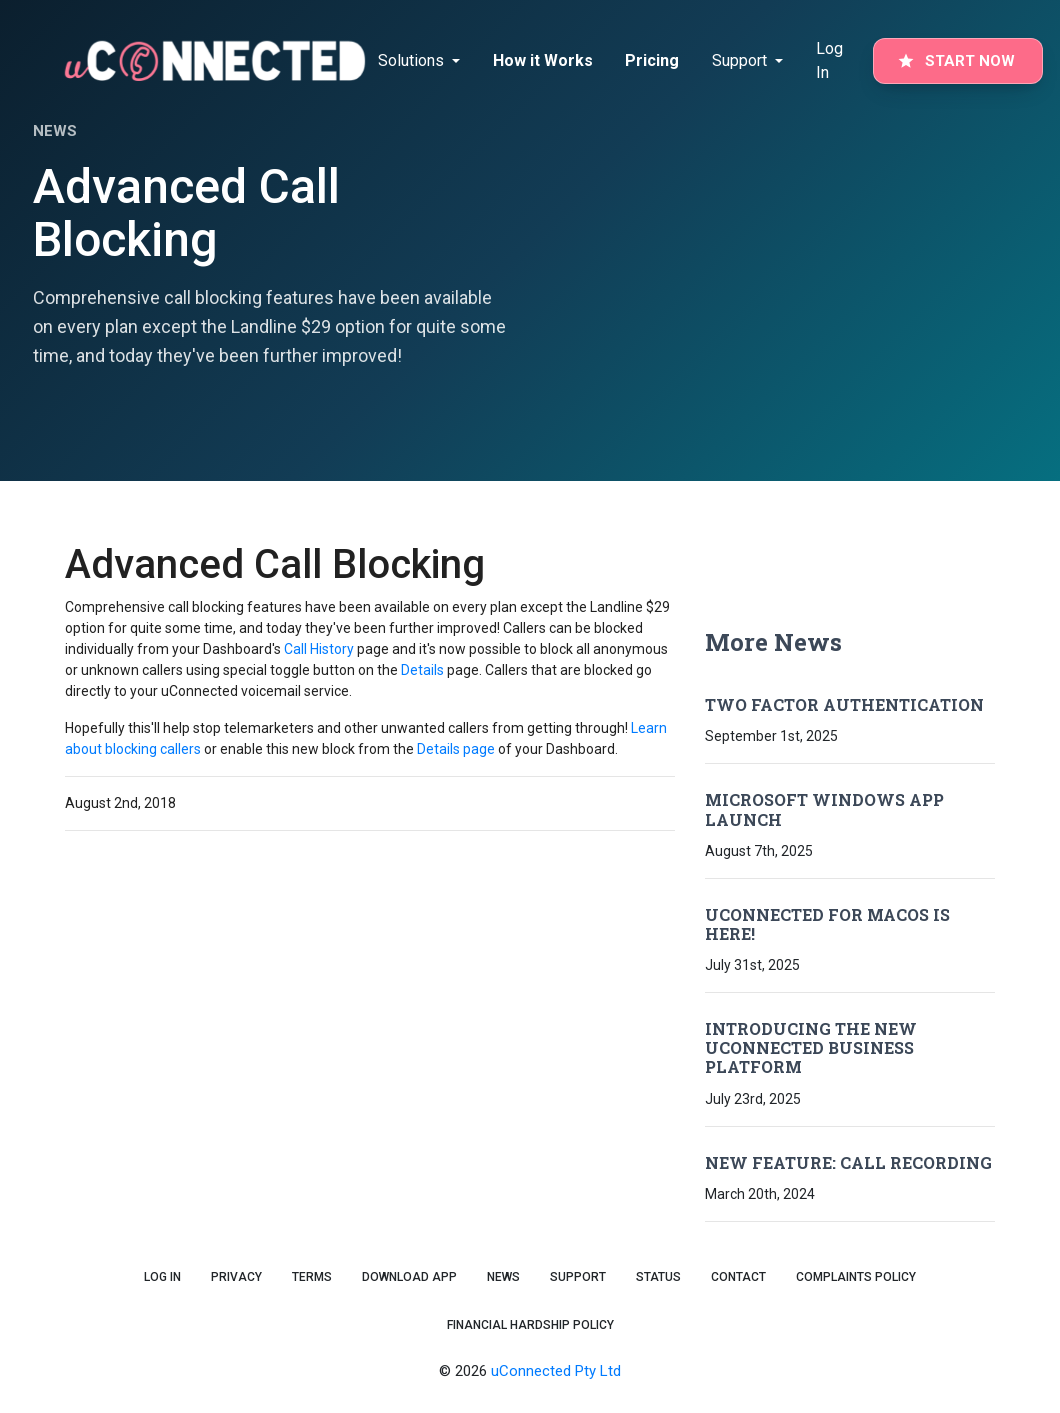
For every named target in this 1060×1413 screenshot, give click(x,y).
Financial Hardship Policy (530, 1325)
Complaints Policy (856, 1277)
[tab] (423, 61)
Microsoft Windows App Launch (824, 809)
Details (422, 670)
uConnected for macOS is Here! (827, 924)
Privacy (236, 1277)
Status (658, 1277)
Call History (319, 649)
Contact (738, 1277)
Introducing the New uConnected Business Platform (811, 1047)
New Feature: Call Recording (848, 1162)
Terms (312, 1277)
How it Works (543, 60)
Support (578, 1277)
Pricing (652, 60)
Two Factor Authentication (844, 704)
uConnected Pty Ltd (556, 1371)
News (503, 1277)
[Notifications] (424, 61)
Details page (456, 749)
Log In (829, 60)
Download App (409, 1277)
